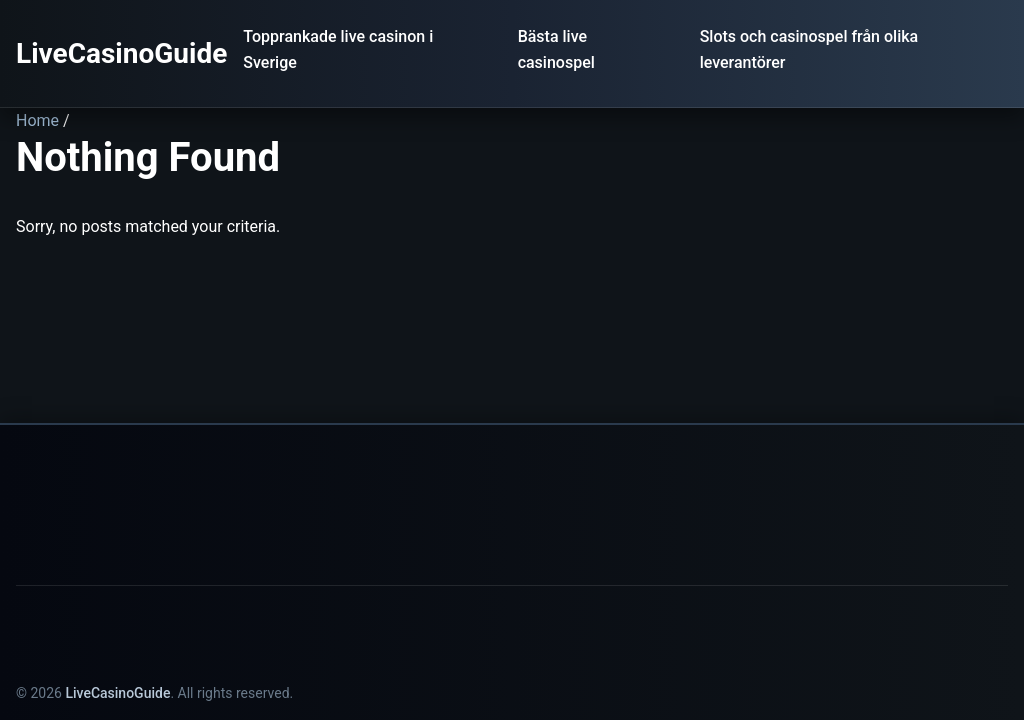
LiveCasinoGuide (121, 53)
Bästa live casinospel (556, 49)
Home (37, 120)
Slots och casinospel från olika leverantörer (809, 49)
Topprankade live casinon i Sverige (338, 49)
